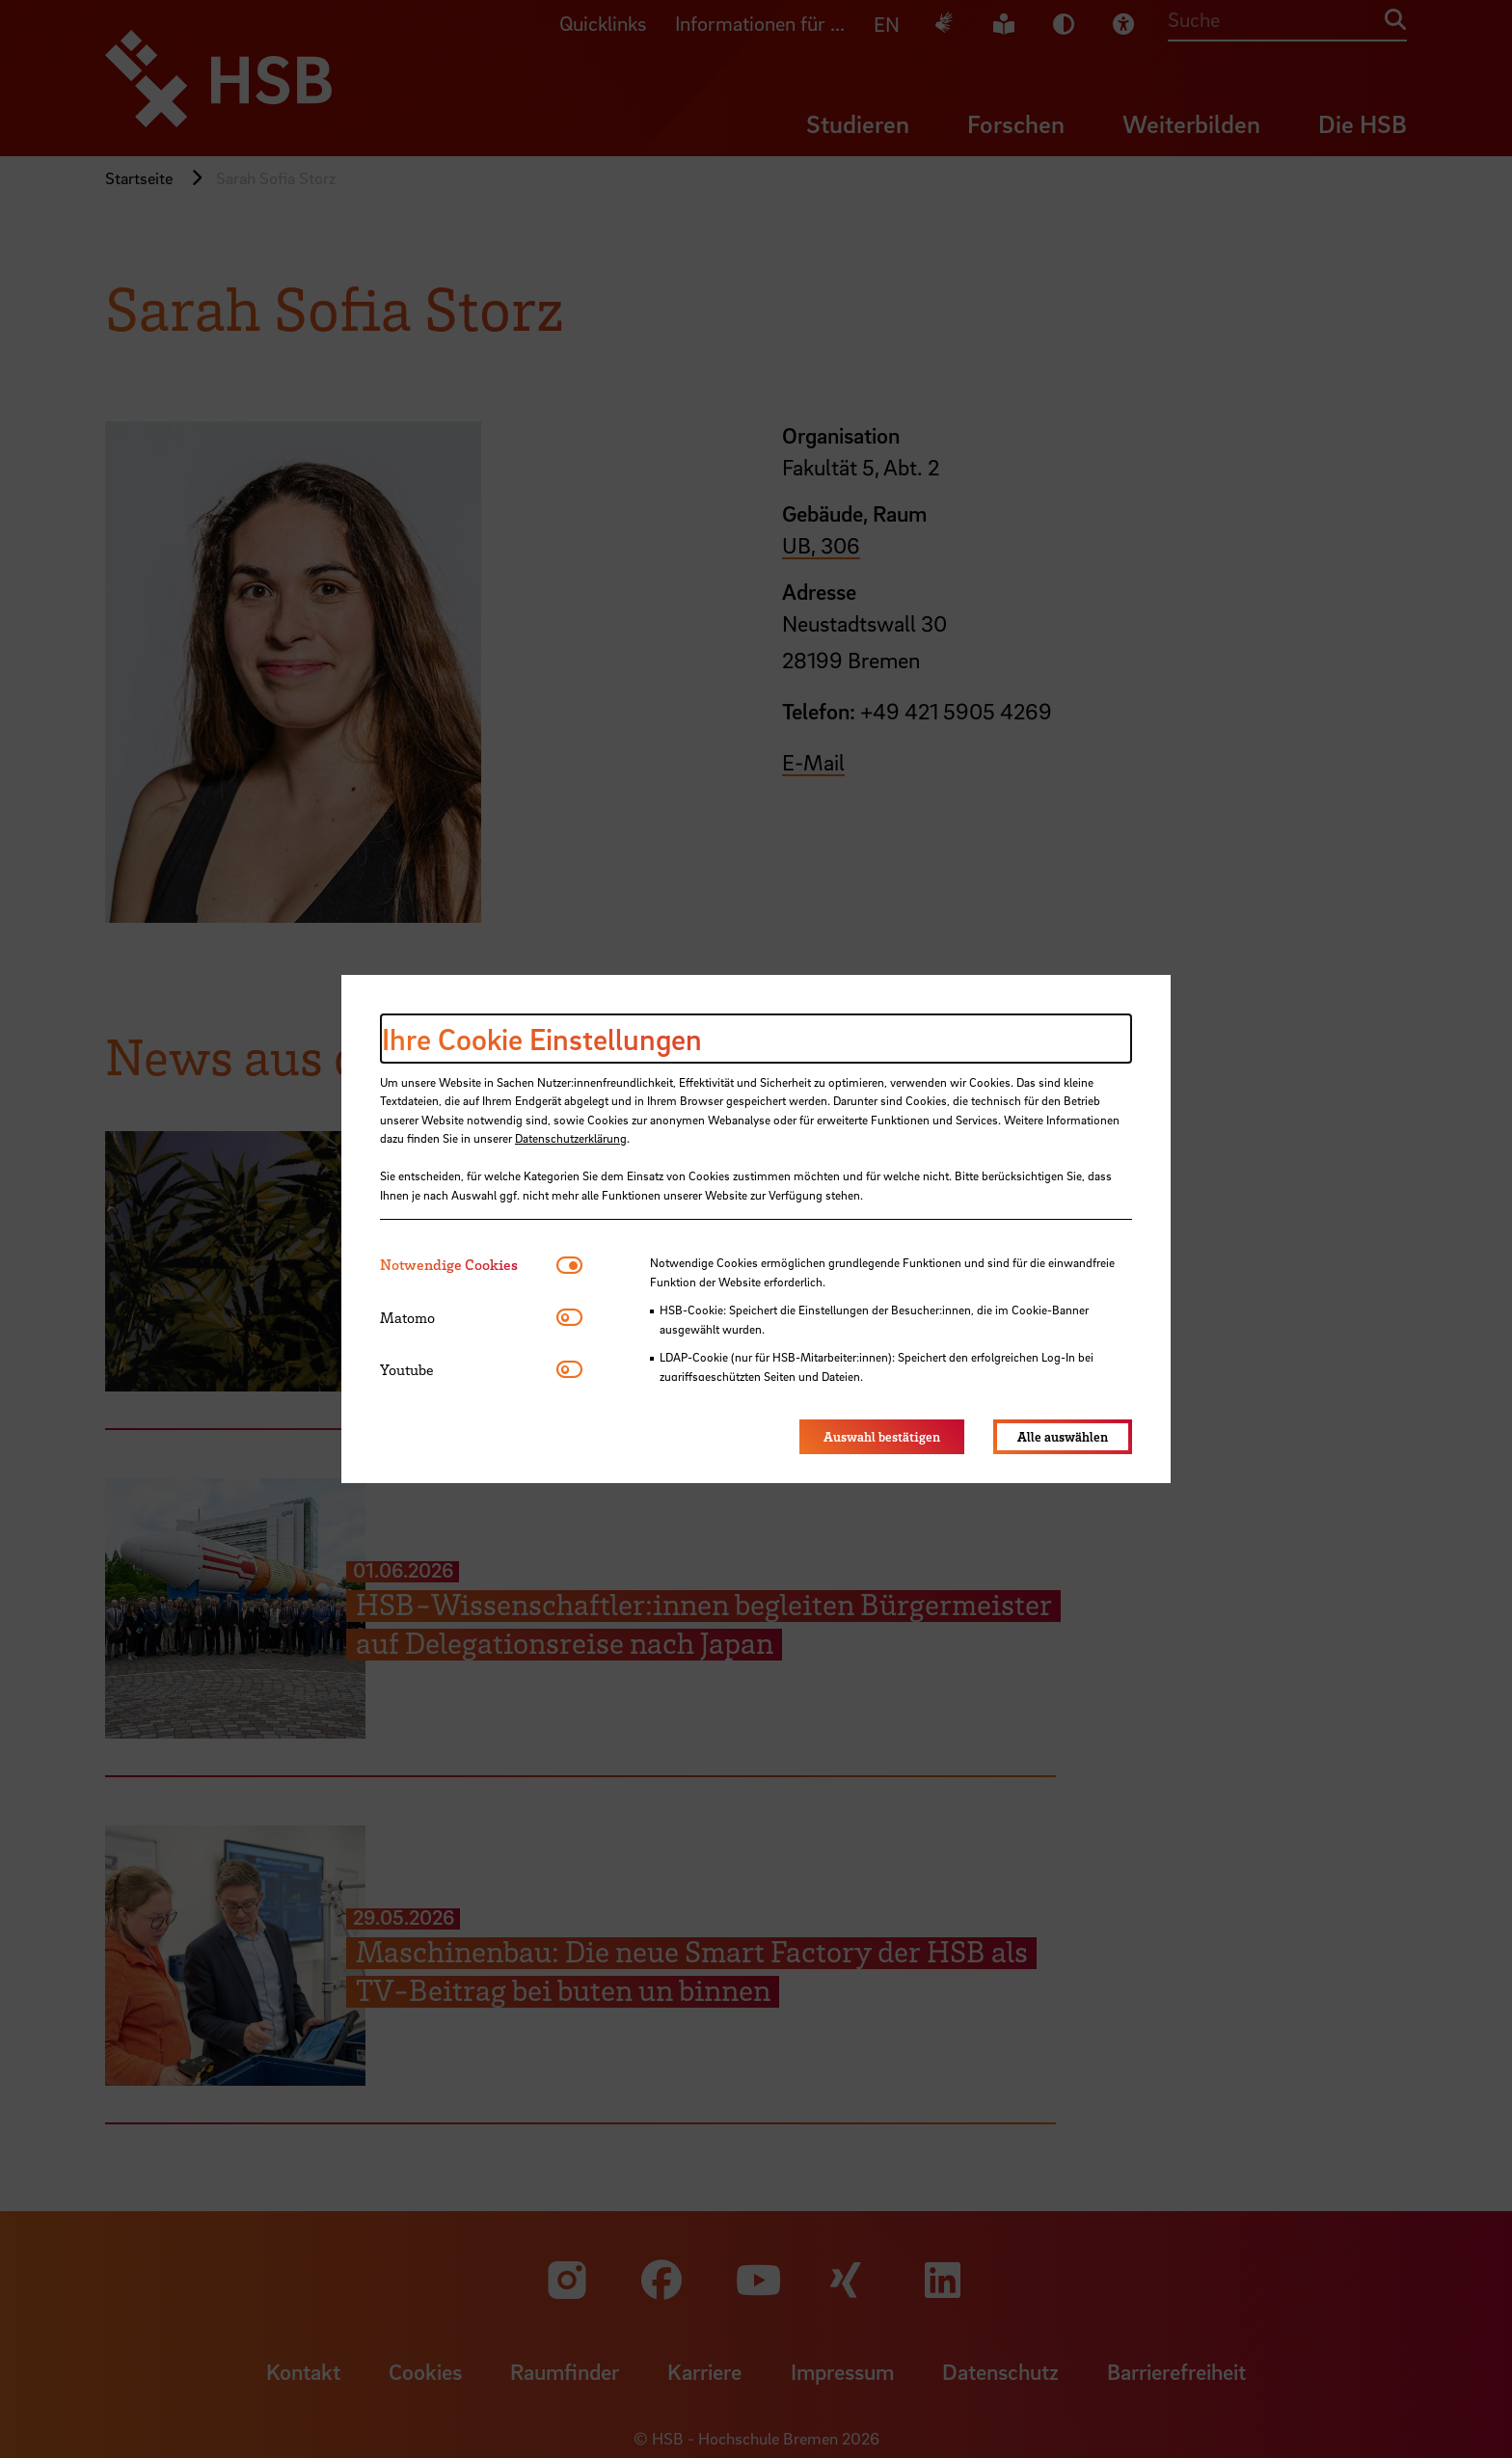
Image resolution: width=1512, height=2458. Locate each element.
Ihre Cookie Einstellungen (542, 1038)
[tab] (468, 1265)
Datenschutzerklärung (571, 1138)
